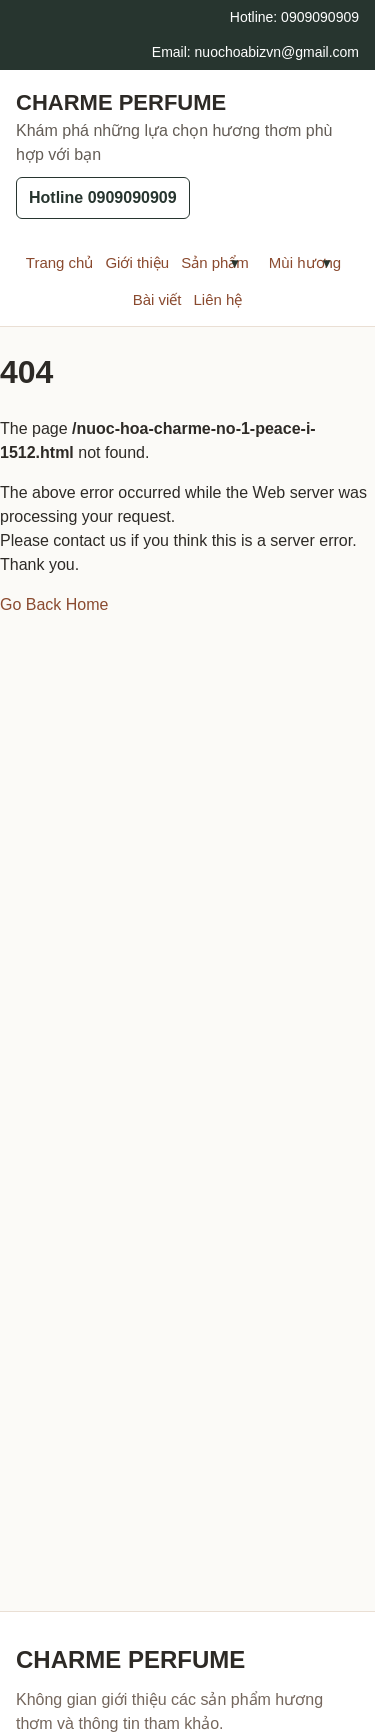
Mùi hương (287, 262)
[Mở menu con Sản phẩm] (235, 263)
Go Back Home (54, 604)
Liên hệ (217, 299)
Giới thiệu (137, 262)
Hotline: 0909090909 (294, 17)
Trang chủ (60, 262)
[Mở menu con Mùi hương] (327, 263)
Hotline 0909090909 (103, 197)
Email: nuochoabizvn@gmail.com (255, 52)
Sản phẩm (197, 262)
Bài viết (157, 299)
